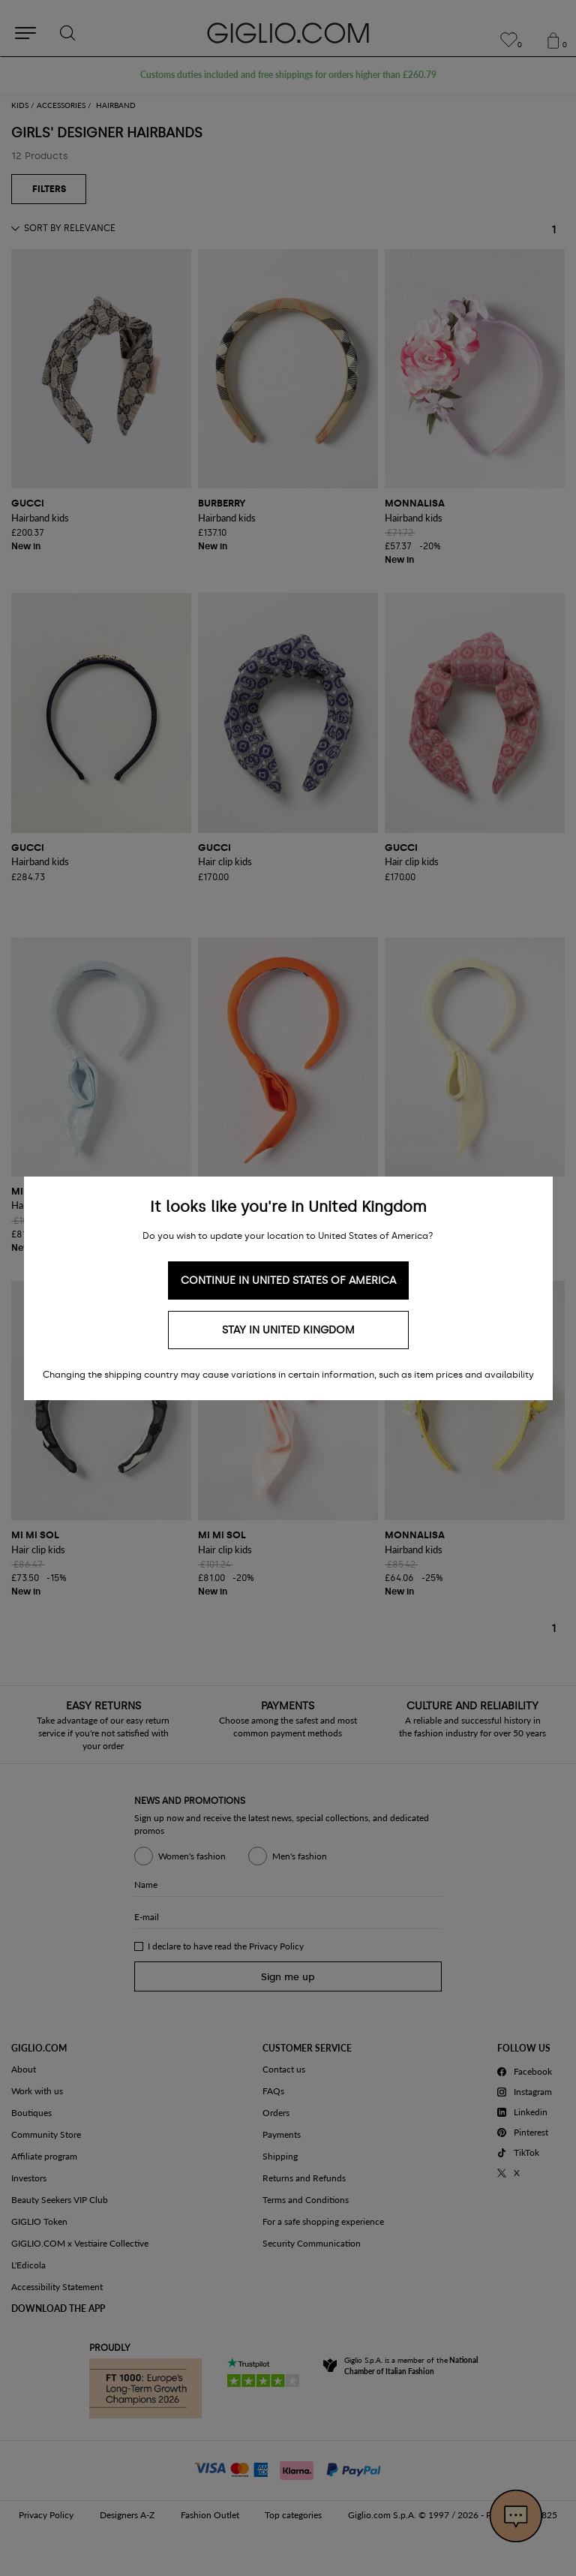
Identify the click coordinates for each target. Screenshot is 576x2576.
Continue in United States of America (288, 1280)
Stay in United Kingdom (288, 1330)
